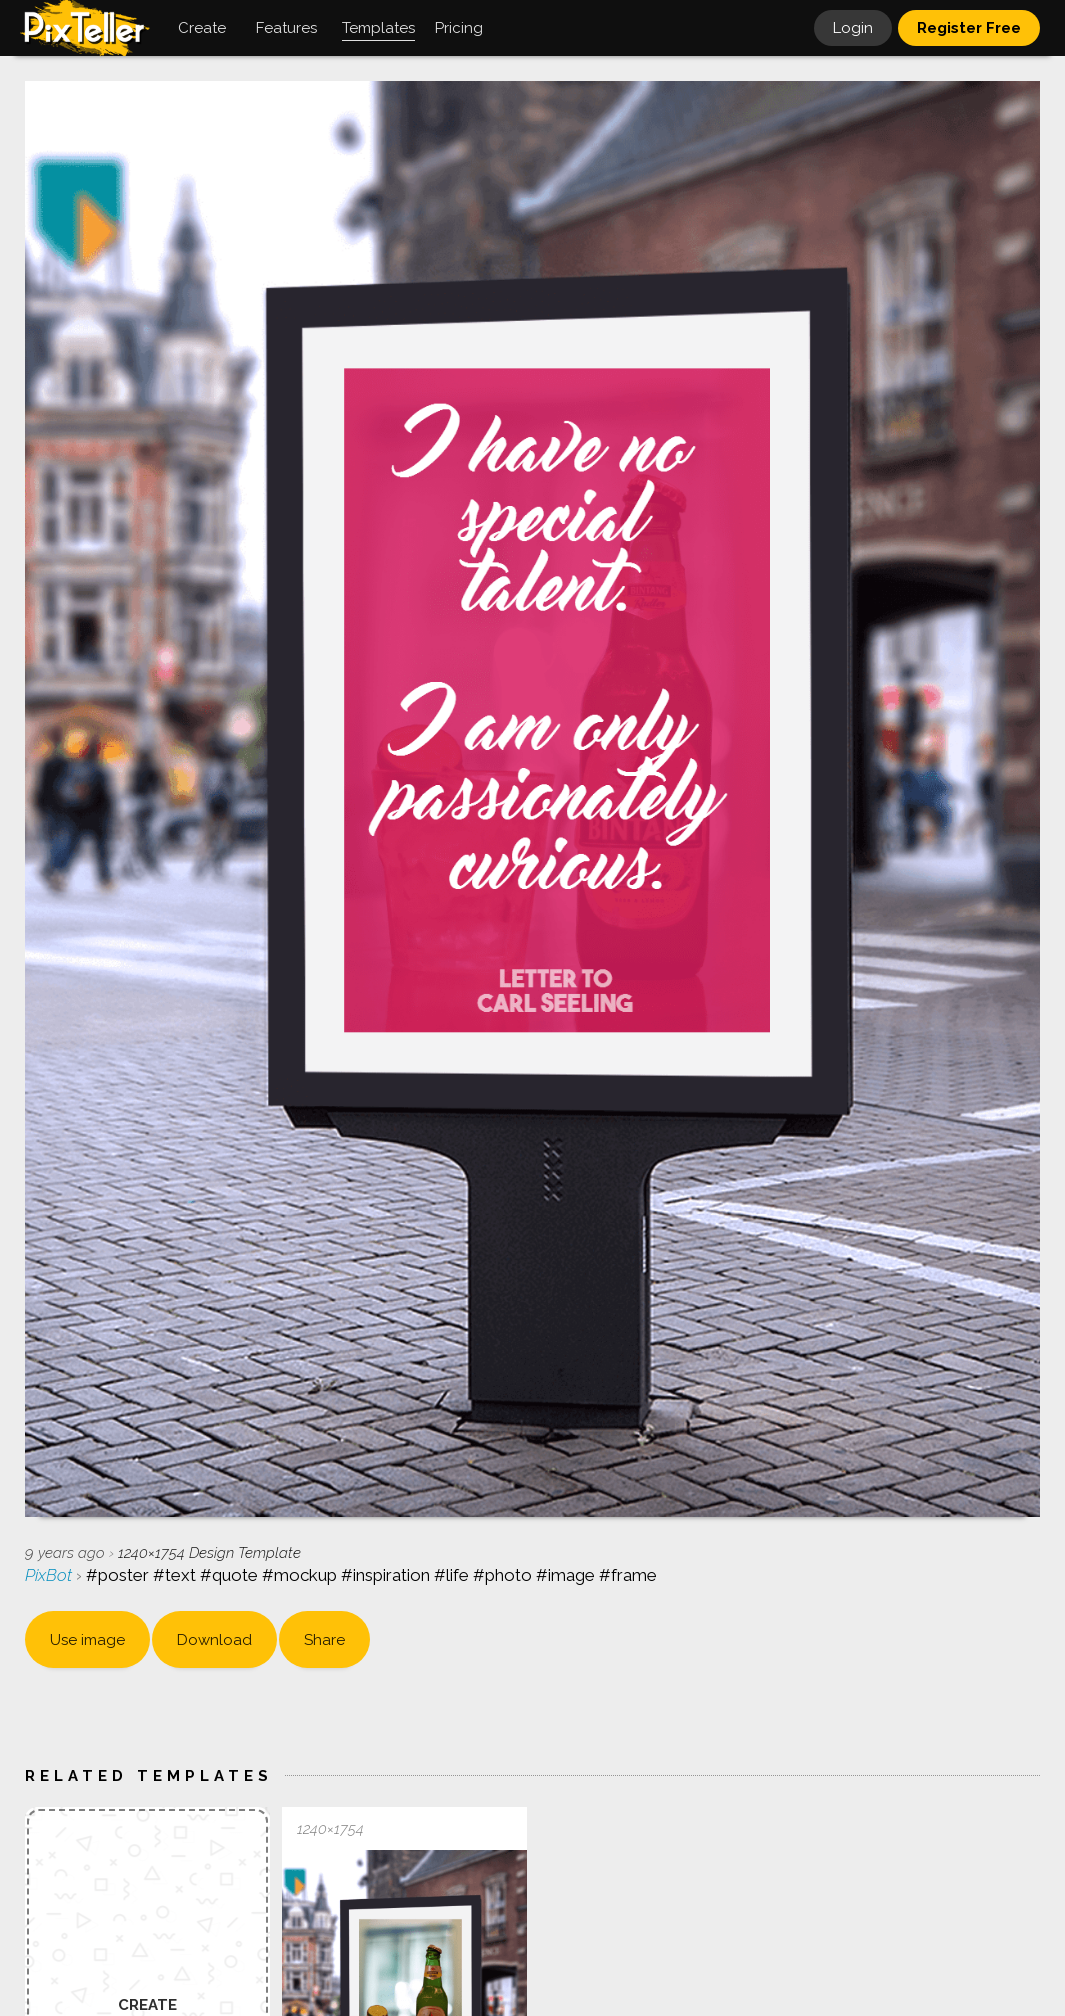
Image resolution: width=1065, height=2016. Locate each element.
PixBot (50, 1575)
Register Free (969, 28)
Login (853, 28)
